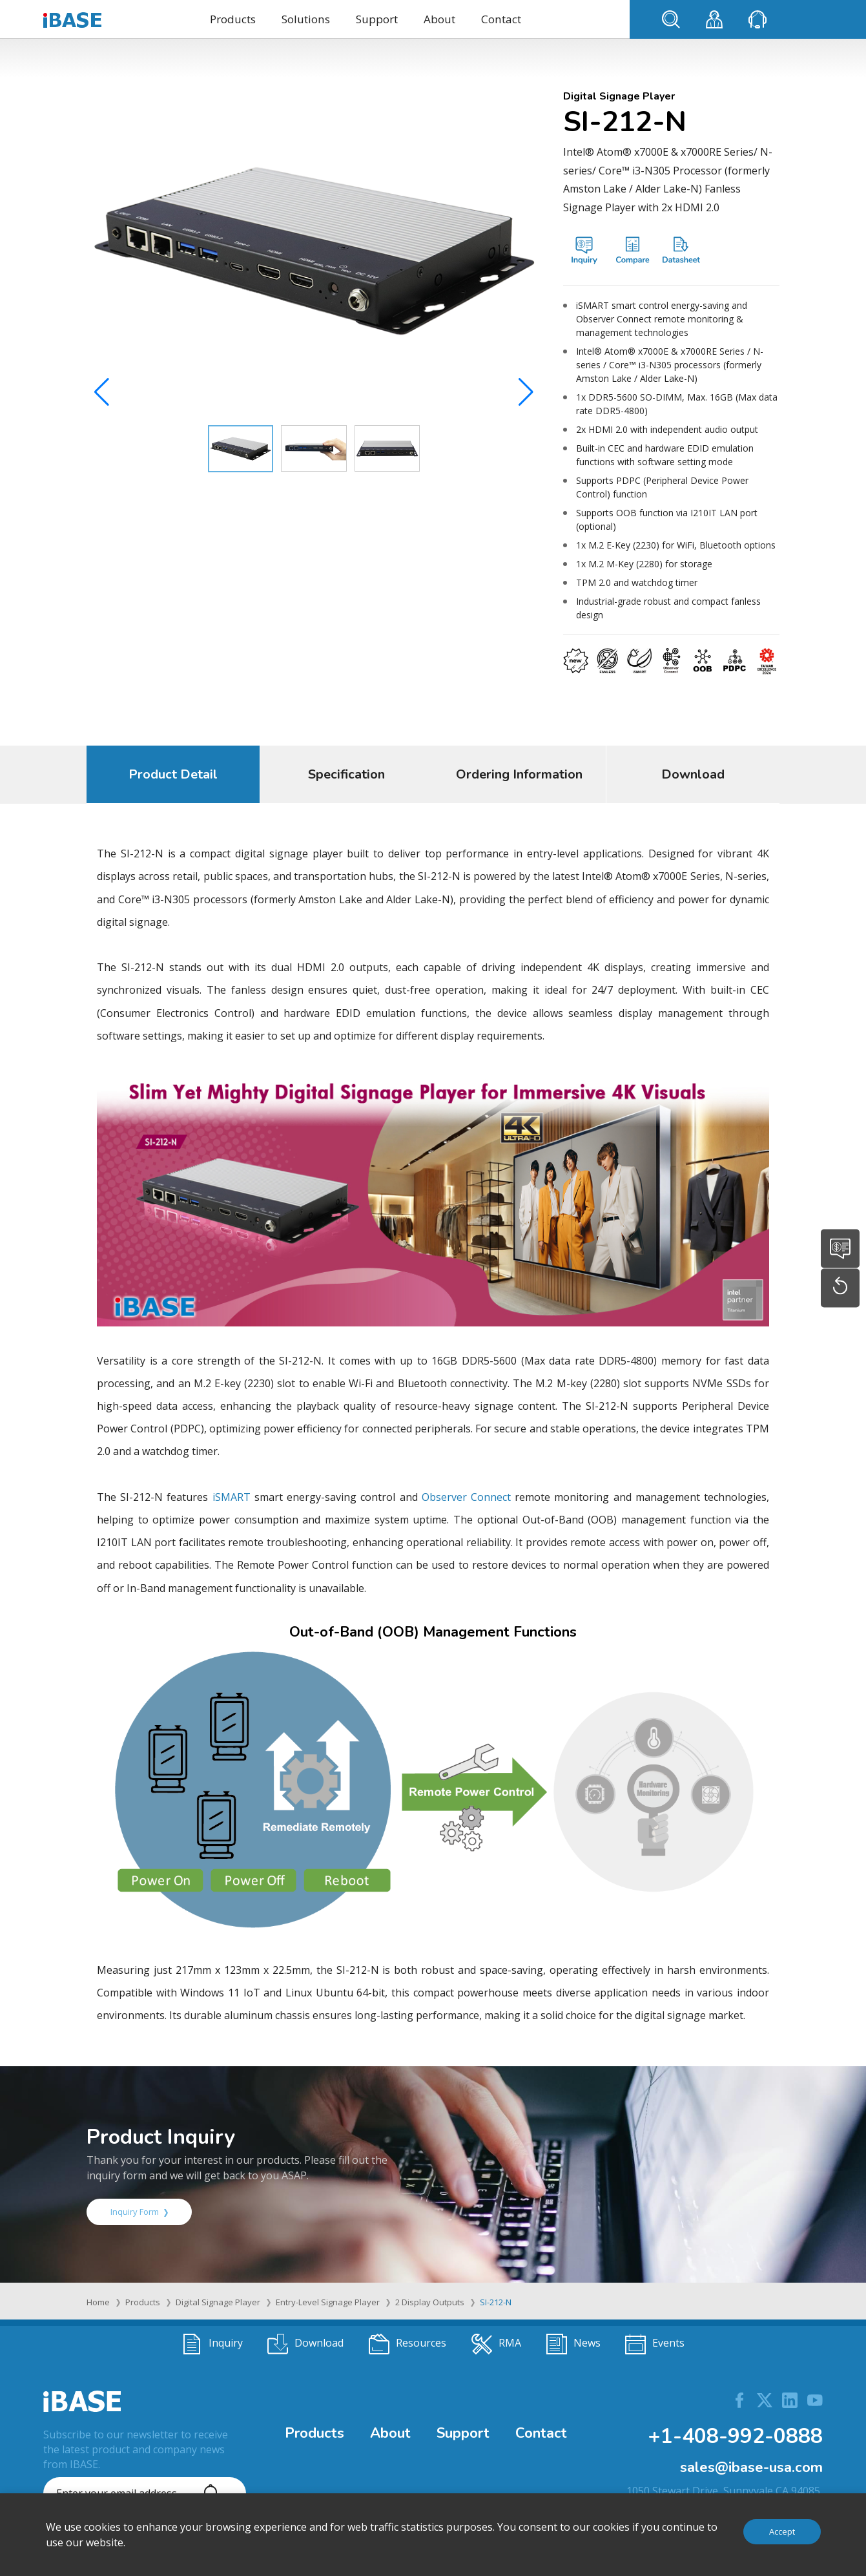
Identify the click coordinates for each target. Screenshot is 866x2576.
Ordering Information (519, 774)
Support (377, 19)
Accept (782, 2531)
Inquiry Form (139, 2211)
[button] (526, 395)
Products (233, 19)
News (573, 2344)
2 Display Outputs (429, 2302)
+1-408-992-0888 (735, 2436)
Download (693, 774)
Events (655, 2344)
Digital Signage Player (218, 2302)
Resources (407, 2344)
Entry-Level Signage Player (328, 2302)
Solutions (306, 19)
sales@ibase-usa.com (751, 2467)
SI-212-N (495, 2302)
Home (98, 2302)
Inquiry (212, 2344)
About (439, 19)
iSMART (231, 1497)
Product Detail (173, 774)
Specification (346, 774)
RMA (496, 2344)
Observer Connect (466, 1497)
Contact (501, 19)
